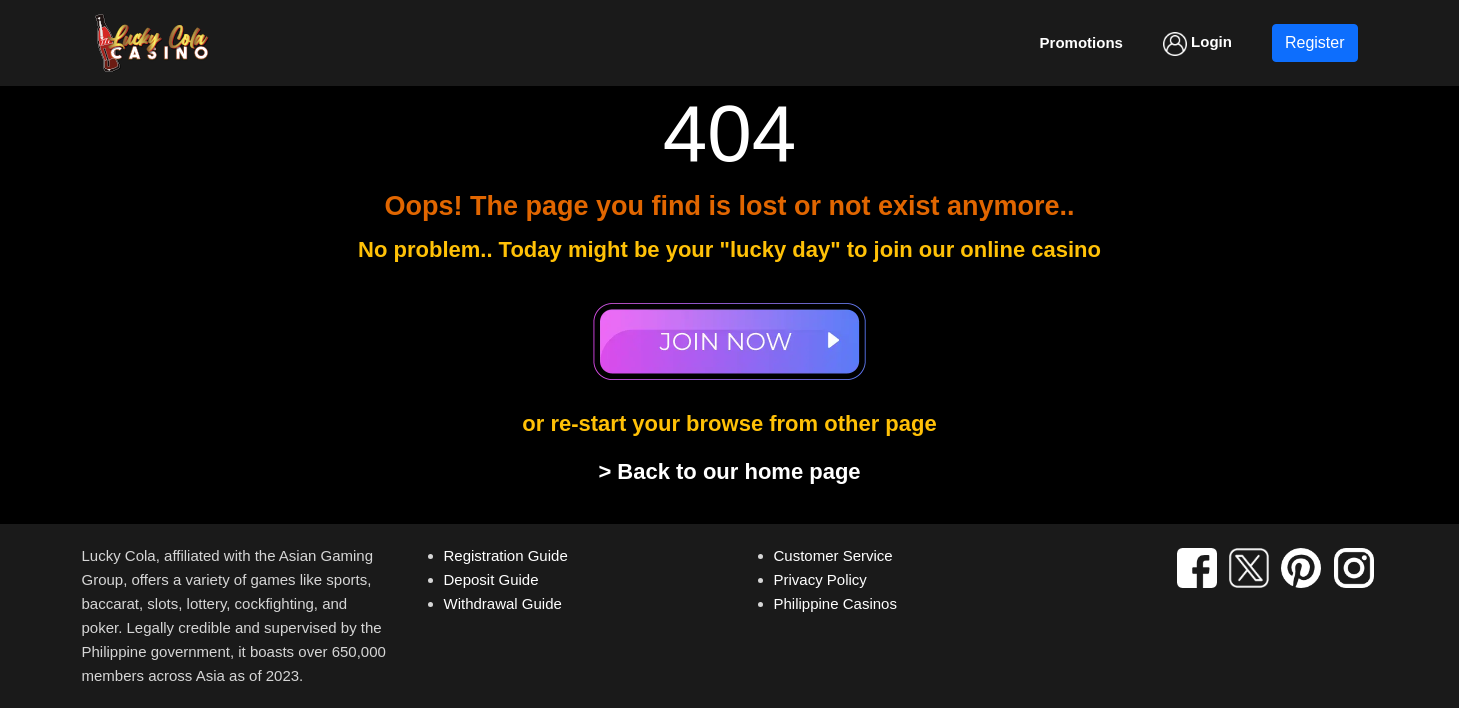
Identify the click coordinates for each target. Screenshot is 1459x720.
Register (1315, 42)
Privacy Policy (820, 579)
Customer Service (833, 555)
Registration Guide (506, 555)
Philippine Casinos (835, 603)
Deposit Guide (491, 579)
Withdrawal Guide (503, 603)
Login (1197, 44)
